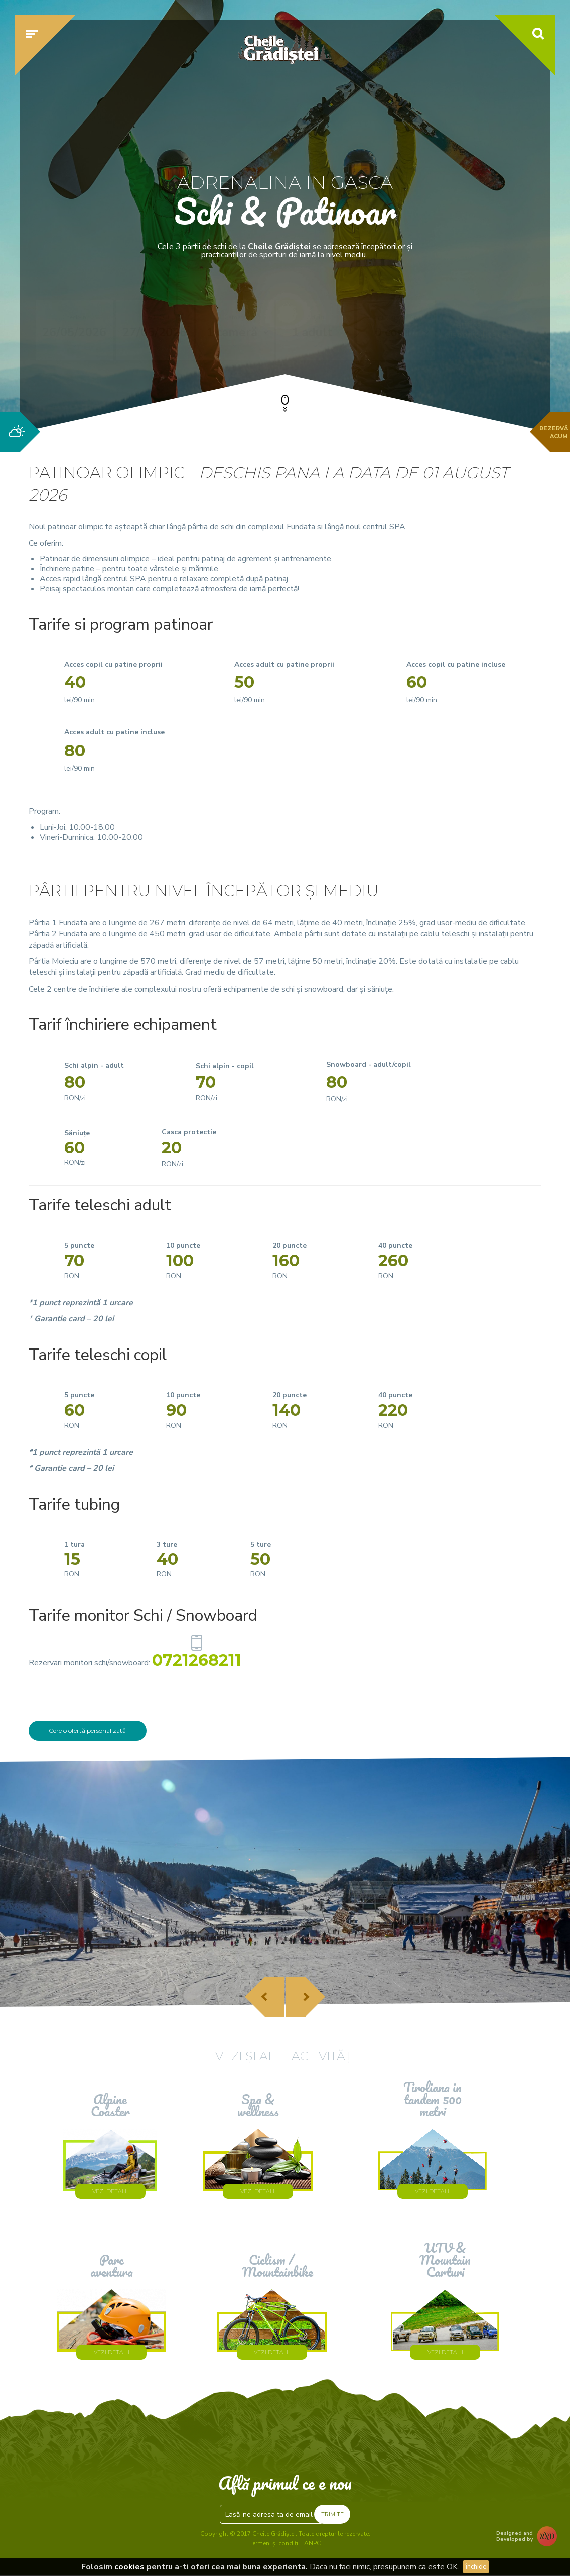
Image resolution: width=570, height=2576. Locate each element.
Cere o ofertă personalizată (87, 1730)
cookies (129, 2566)
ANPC (312, 2544)
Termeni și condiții (274, 2544)
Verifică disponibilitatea (478, 330)
